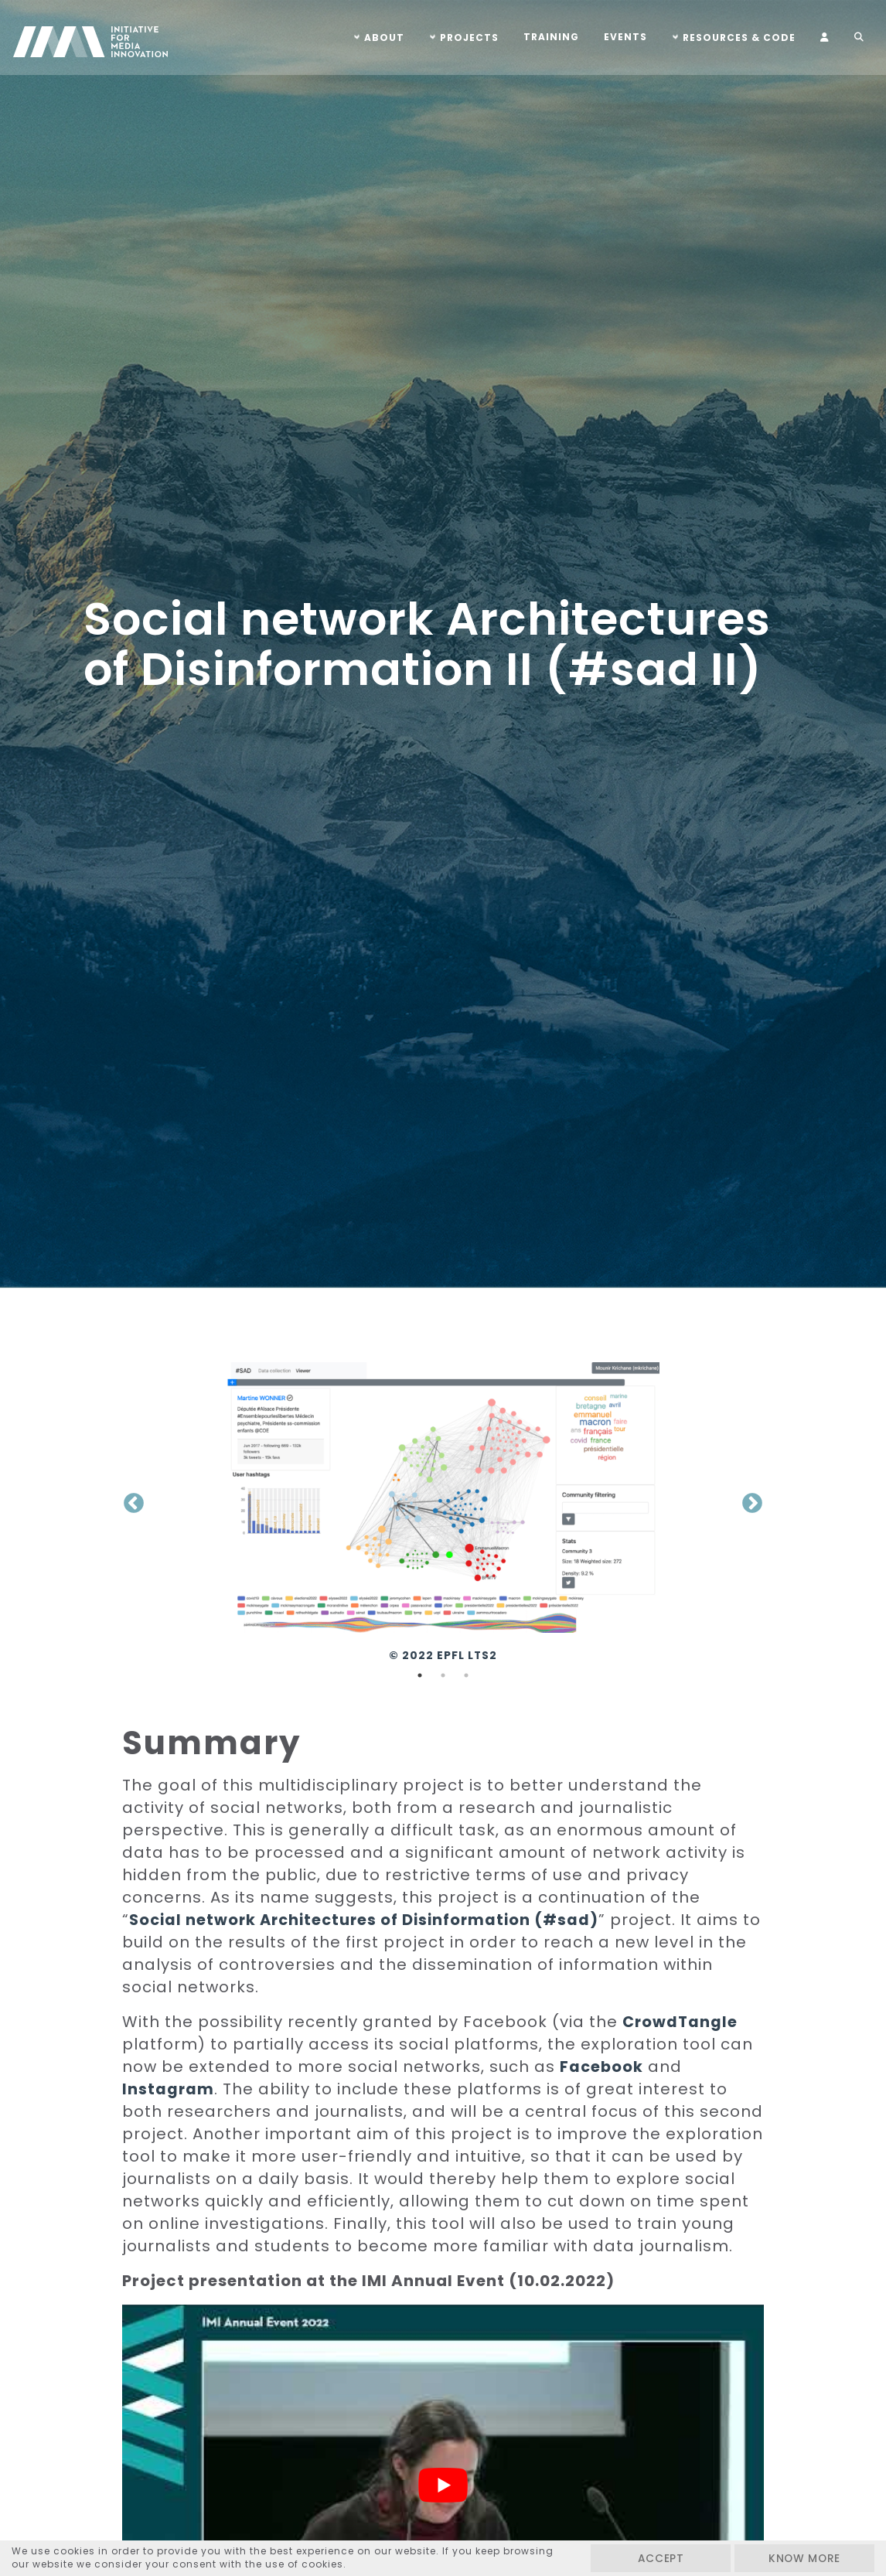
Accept (639, 2558)
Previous (133, 1503)
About (382, 37)
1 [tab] (420, 1675)
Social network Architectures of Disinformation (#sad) (369, 1919)
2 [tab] (443, 1675)
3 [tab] (466, 1675)
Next (752, 1503)
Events (623, 36)
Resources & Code (736, 37)
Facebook (602, 2066)
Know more (797, 2558)
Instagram (168, 2089)
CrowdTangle (681, 2022)
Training (549, 36)
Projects (467, 37)
